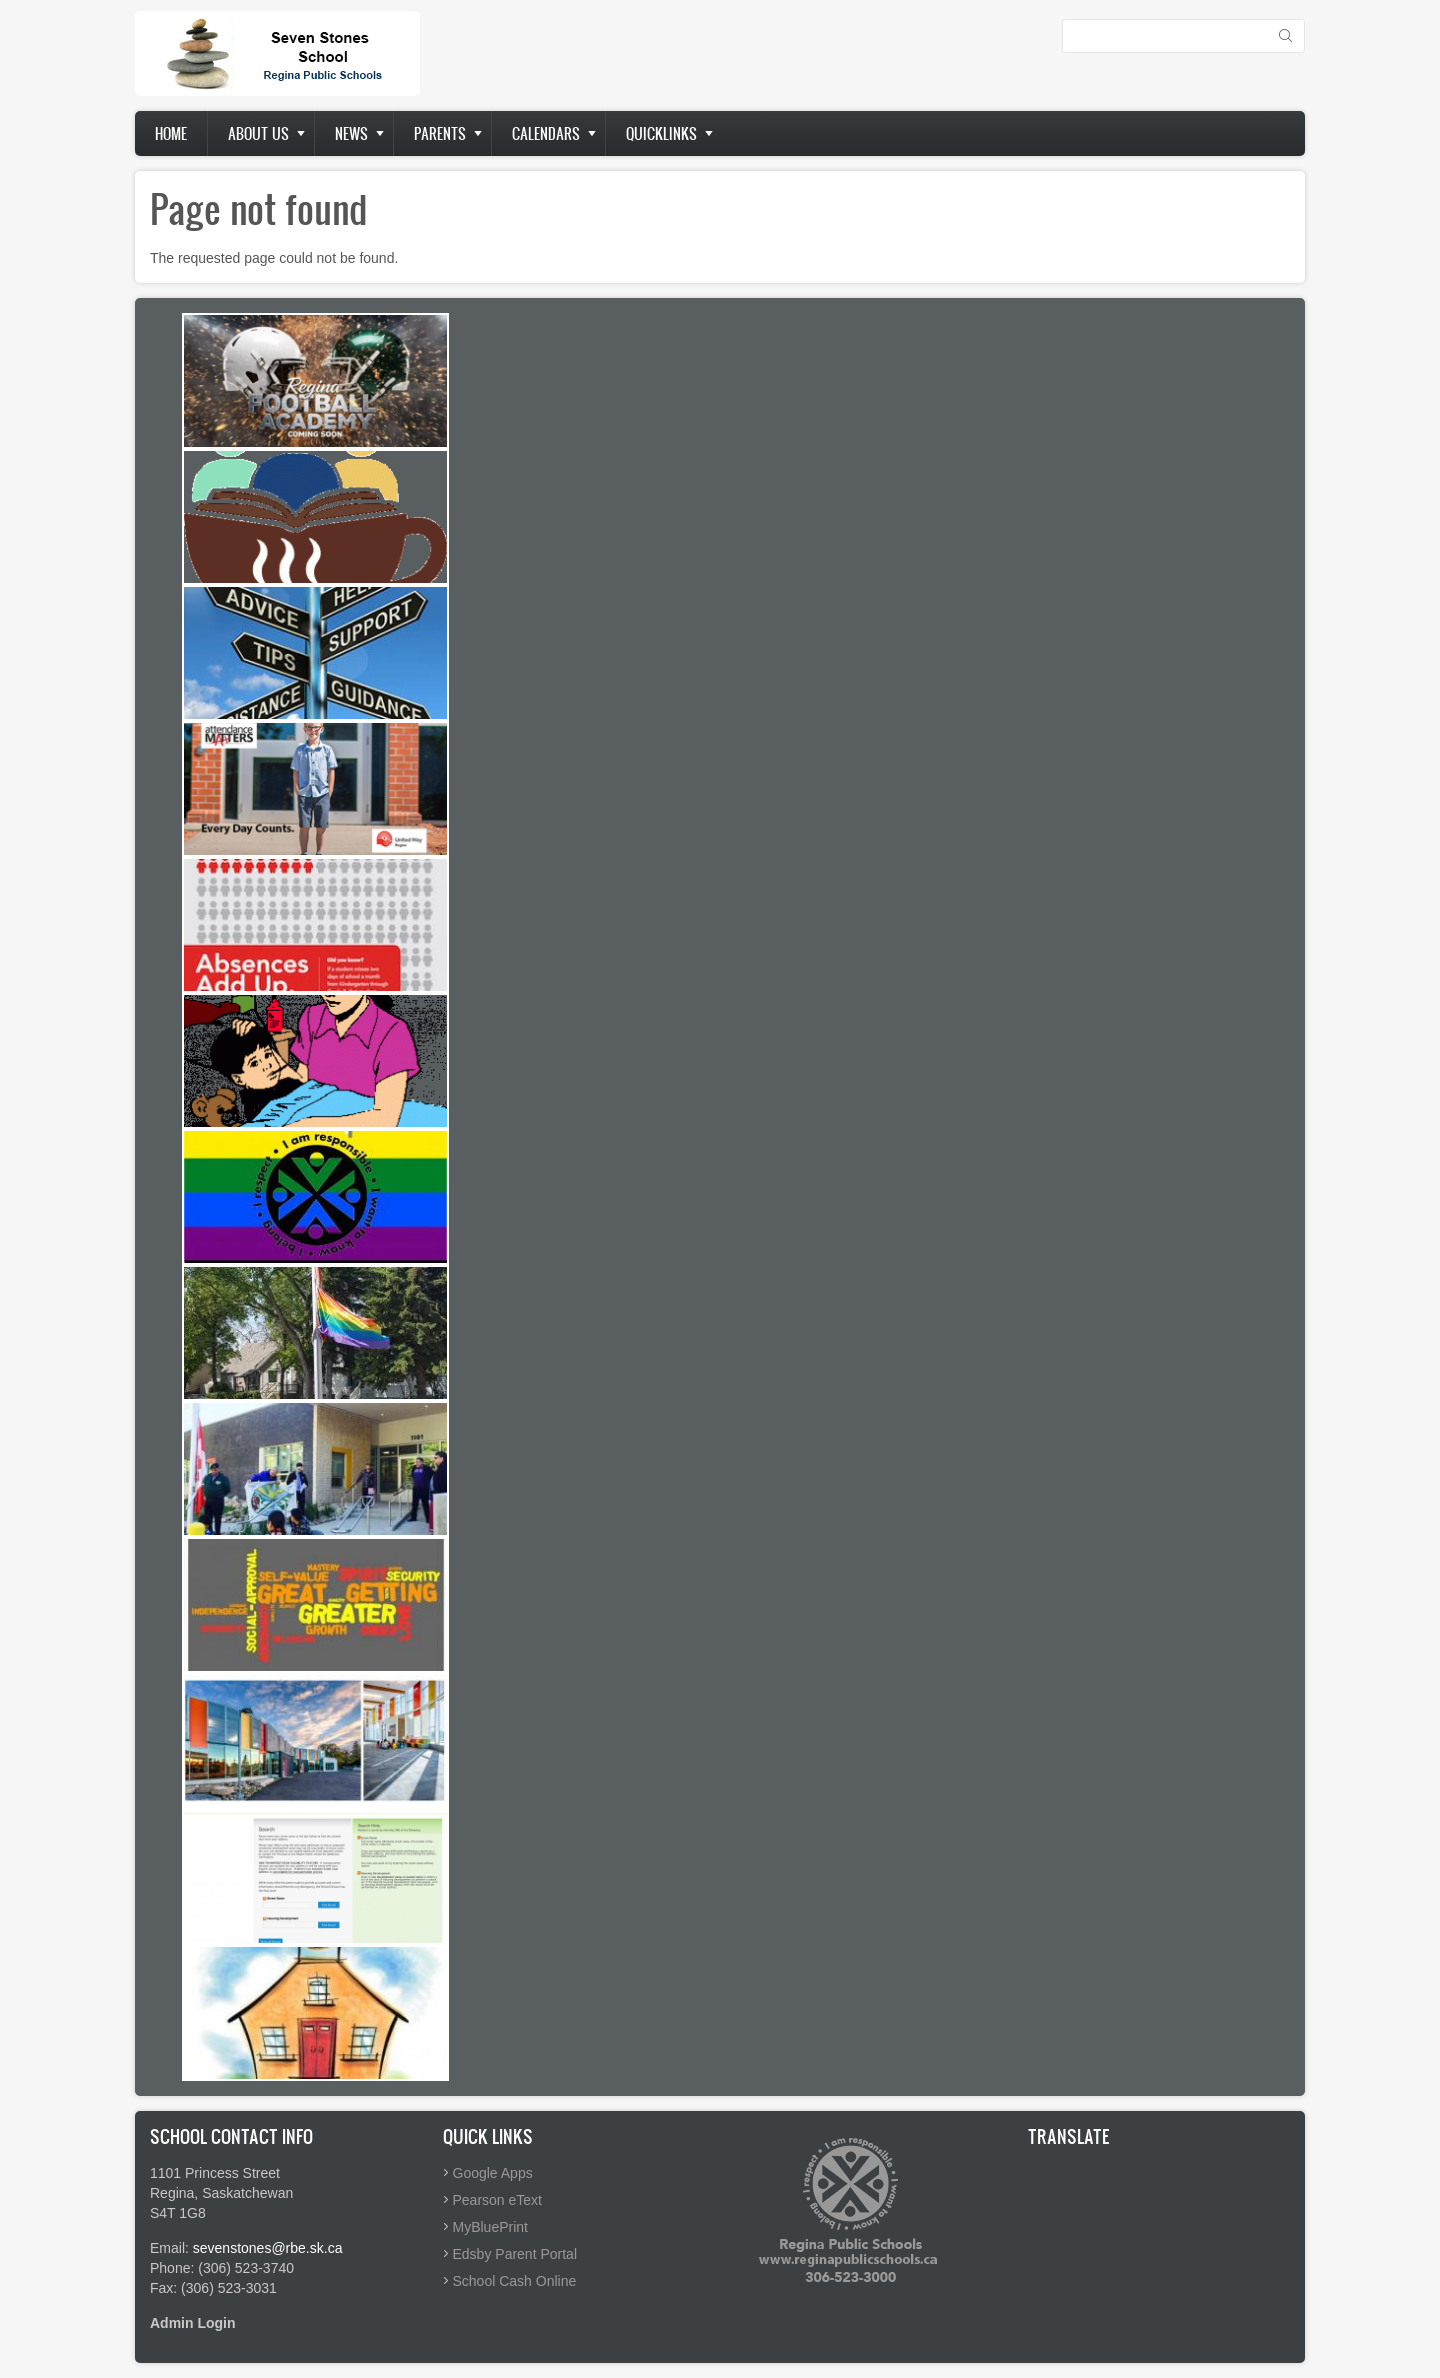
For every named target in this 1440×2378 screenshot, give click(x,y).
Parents (440, 133)
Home (171, 133)
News (351, 133)
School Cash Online (515, 2281)
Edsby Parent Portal (515, 2254)
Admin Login (193, 2323)
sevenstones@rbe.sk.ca (268, 2248)
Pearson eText (498, 2200)
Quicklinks (661, 133)
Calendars (546, 133)
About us (258, 133)
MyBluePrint (490, 2227)
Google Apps (493, 2173)
